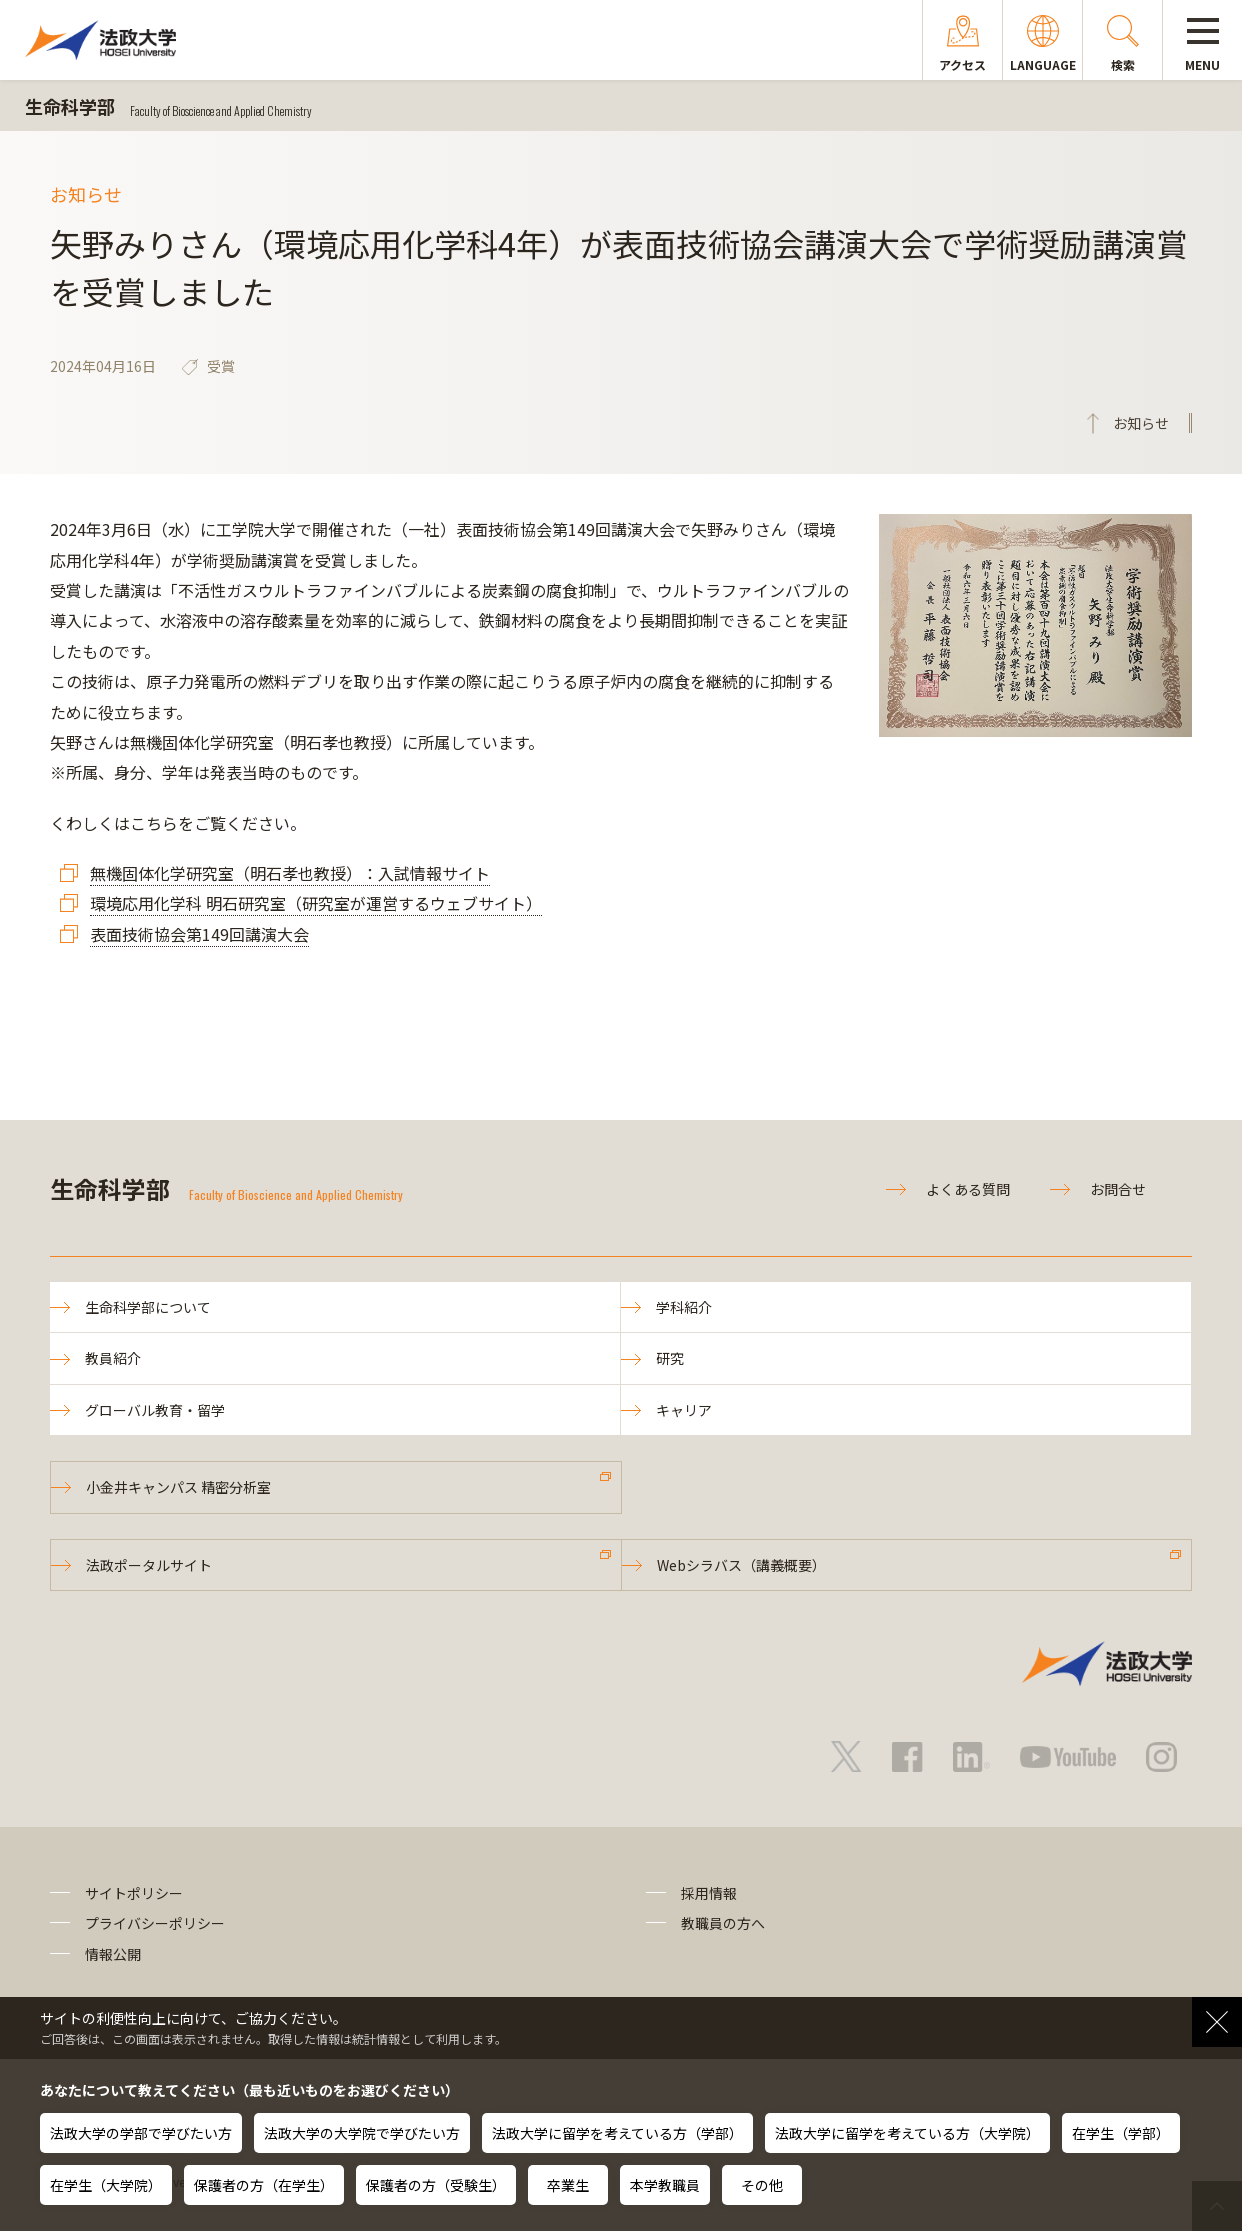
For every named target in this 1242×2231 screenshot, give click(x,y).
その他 (762, 2185)
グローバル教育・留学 (155, 1410)
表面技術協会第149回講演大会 (199, 934)
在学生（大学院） (106, 2185)
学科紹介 (684, 1307)
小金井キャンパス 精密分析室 (178, 1487)
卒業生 (568, 2185)
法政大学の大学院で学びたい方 (362, 2133)
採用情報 (709, 1893)
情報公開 (113, 1954)
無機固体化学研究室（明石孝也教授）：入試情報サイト (290, 873)
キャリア (684, 1410)
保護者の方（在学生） (264, 2185)
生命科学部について (148, 1307)
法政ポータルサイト (149, 1565)
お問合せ (1118, 1189)
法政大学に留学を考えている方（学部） (617, 2133)
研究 (670, 1358)
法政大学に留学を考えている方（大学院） (907, 2133)
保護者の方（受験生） (436, 2185)
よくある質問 (968, 1189)
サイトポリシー (134, 1893)
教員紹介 (113, 1358)
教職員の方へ (723, 1923)
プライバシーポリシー (155, 1923)
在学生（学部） (1121, 2133)
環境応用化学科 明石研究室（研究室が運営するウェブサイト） (316, 903)
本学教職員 (665, 2185)
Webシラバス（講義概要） (741, 1565)
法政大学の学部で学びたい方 (141, 2133)
